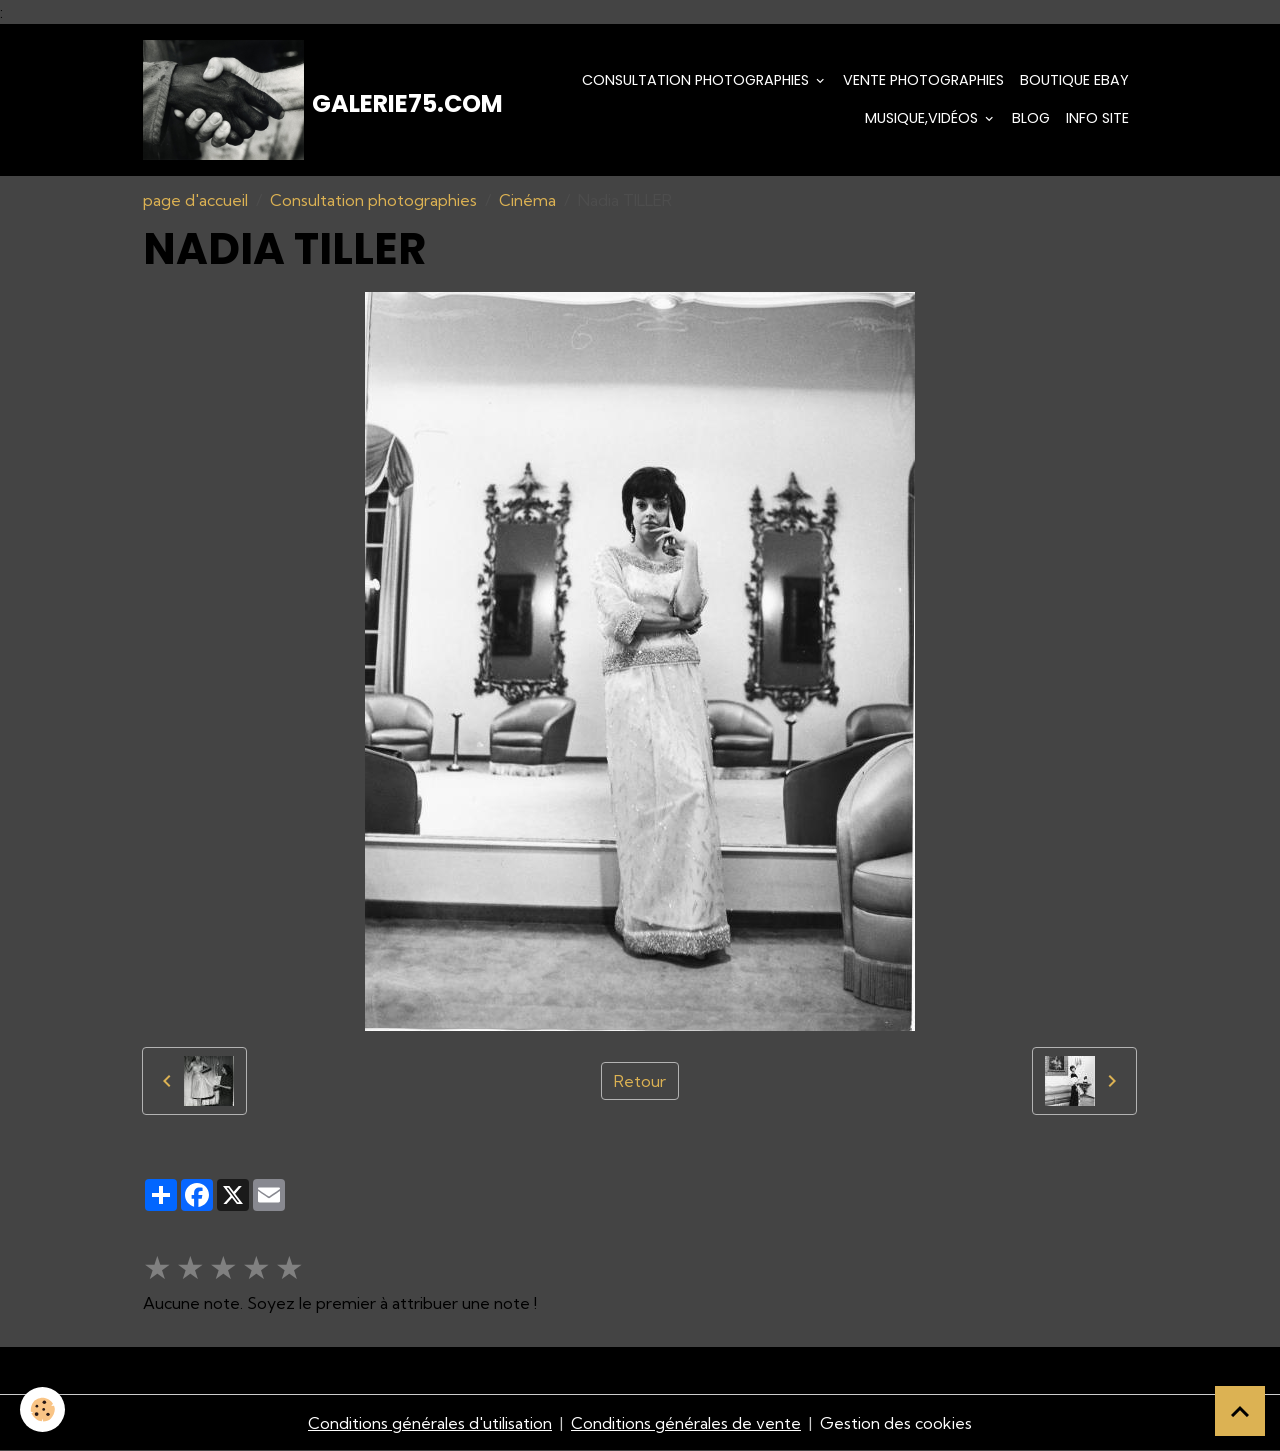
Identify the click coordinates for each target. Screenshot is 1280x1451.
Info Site (1097, 118)
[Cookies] (42, 1409)
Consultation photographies (697, 80)
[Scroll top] (1240, 1411)
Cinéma (527, 200)
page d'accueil (195, 200)
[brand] (289, 100)
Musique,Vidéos (923, 118)
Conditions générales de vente (686, 1423)
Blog (1031, 118)
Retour (640, 1081)
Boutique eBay (1074, 80)
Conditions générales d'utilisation (430, 1423)
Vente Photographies (923, 80)
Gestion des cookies (896, 1423)
